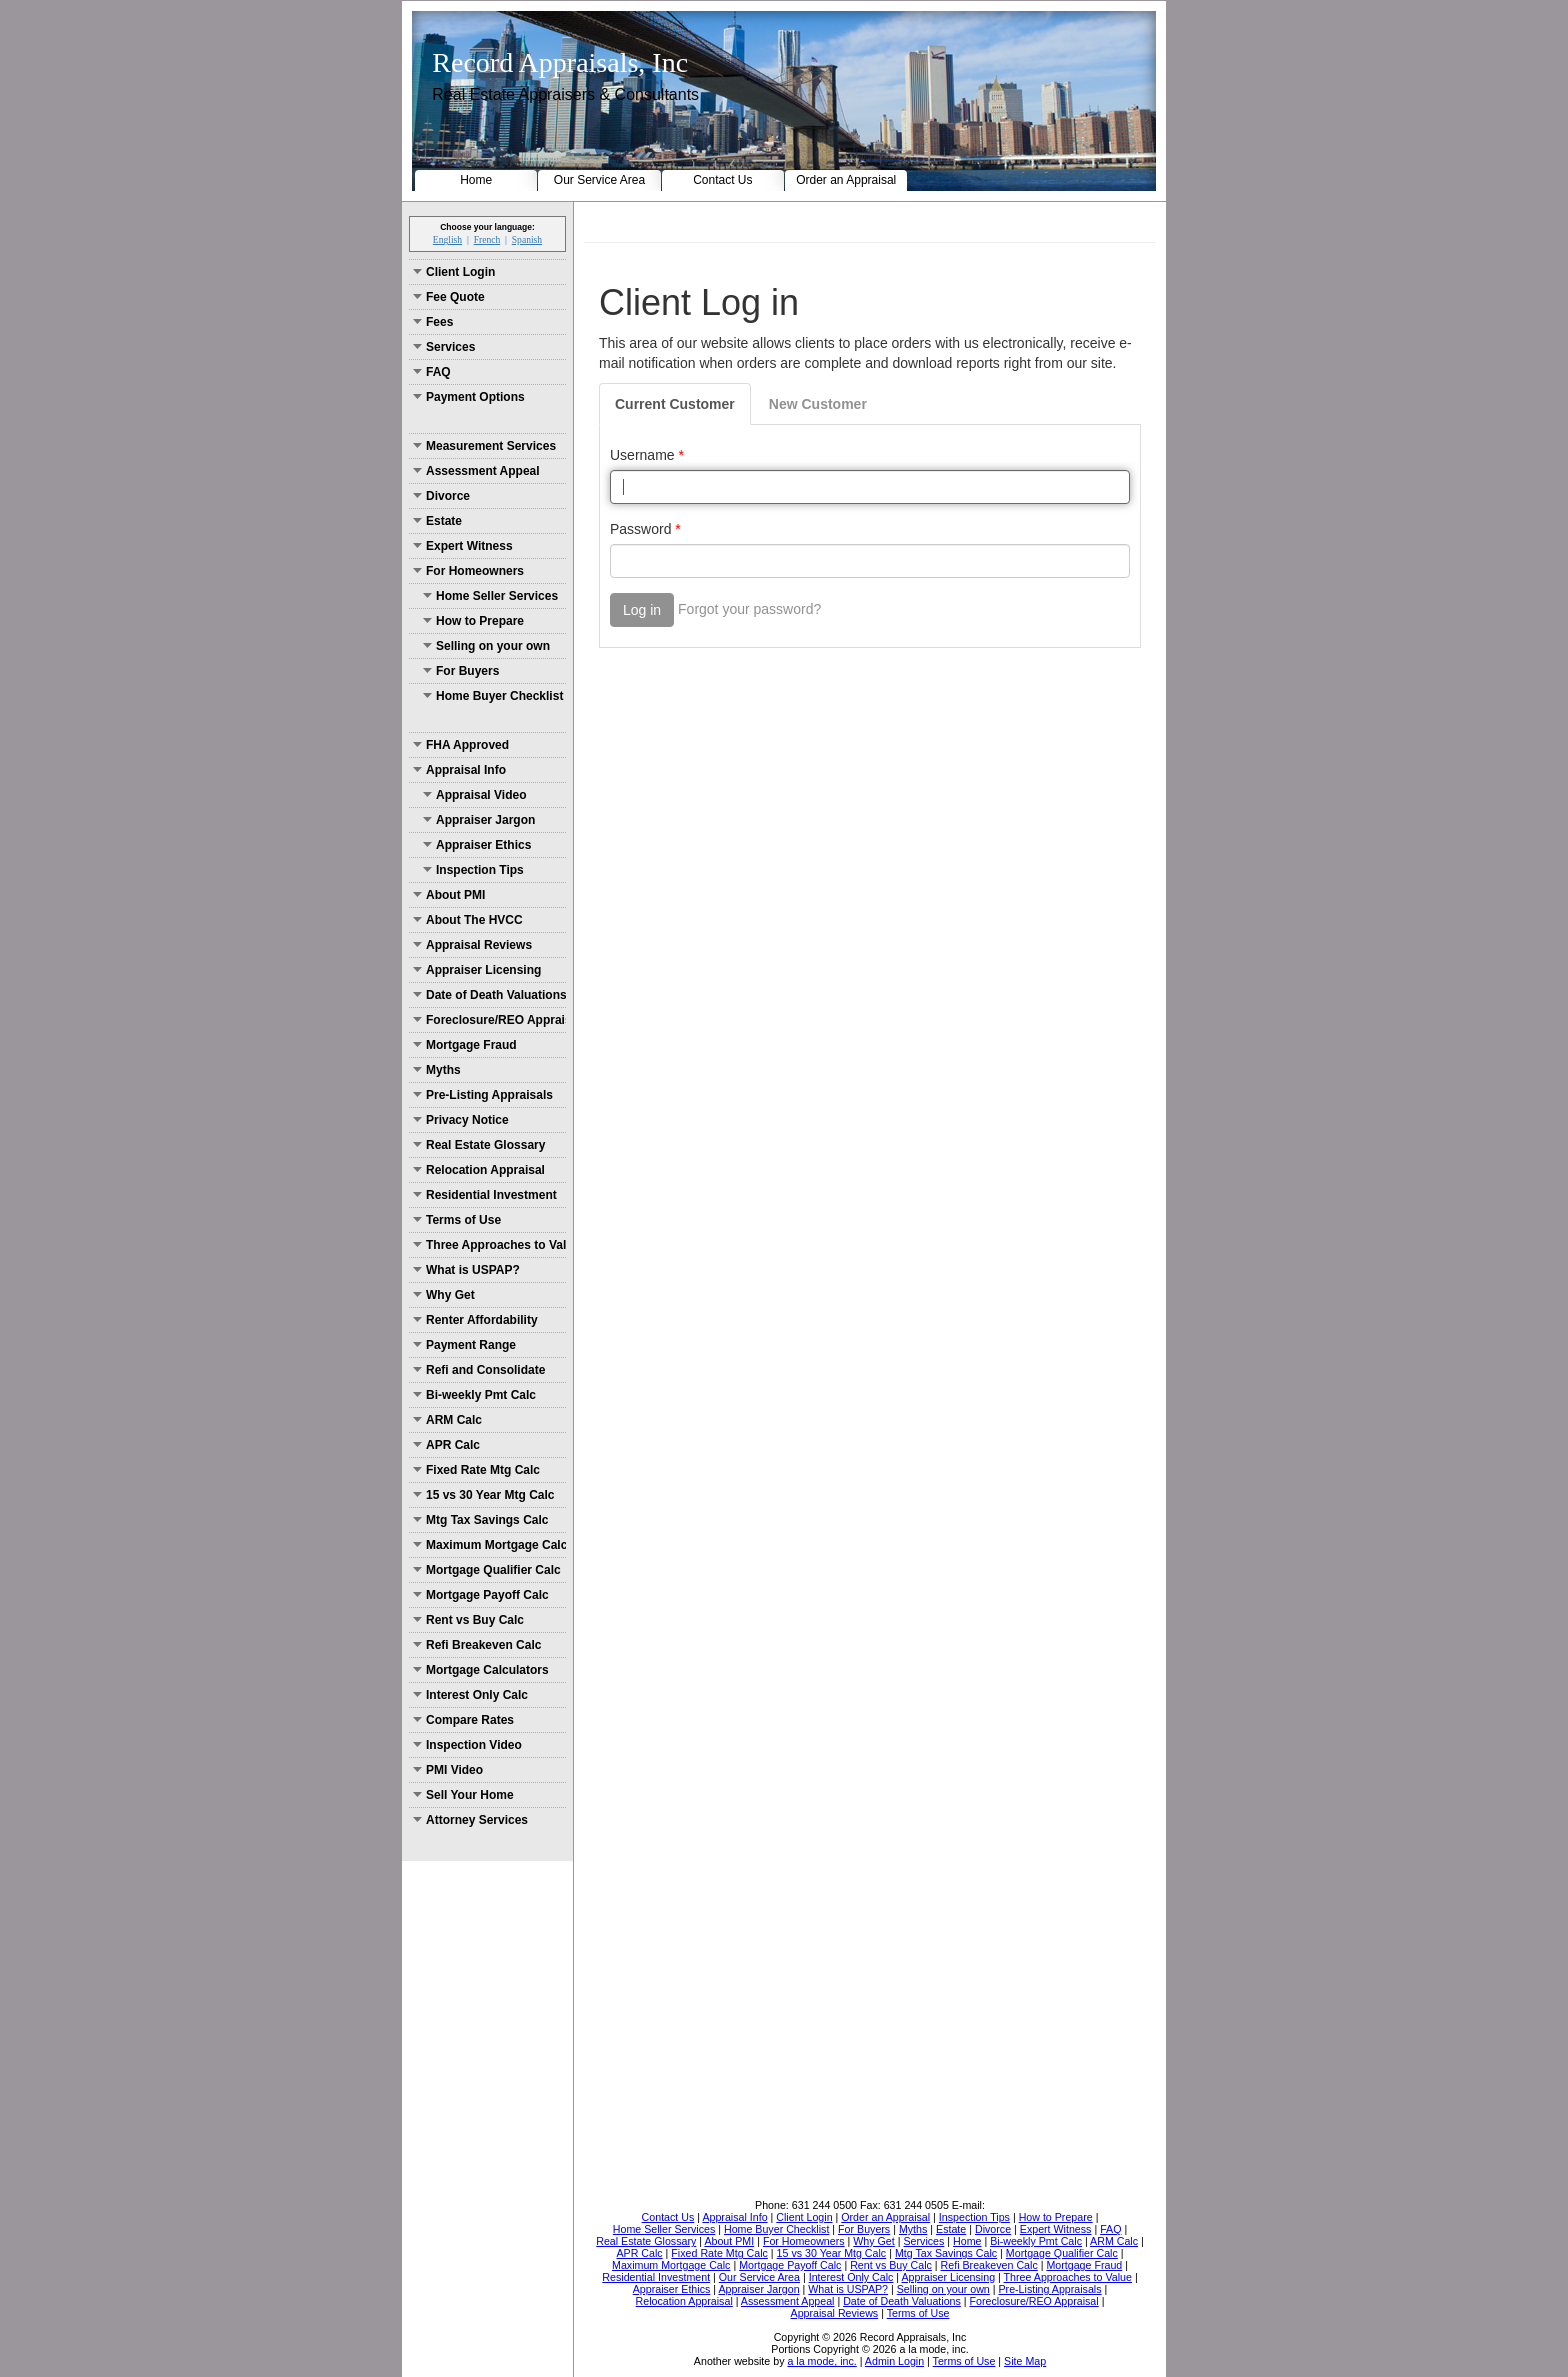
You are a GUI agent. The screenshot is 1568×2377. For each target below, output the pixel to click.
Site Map (1025, 2361)
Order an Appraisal (846, 180)
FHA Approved (461, 745)
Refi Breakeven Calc (477, 1645)
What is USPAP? (466, 1270)
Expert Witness (463, 546)
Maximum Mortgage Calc (489, 1545)
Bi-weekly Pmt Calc (474, 1395)
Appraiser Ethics (477, 845)
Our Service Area (599, 180)
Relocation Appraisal (479, 1170)
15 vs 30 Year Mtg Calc (484, 1495)
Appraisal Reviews (472, 945)
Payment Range (464, 1345)
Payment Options (469, 397)
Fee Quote (449, 297)
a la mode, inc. (821, 2361)
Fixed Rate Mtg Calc (476, 1470)
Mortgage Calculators (481, 1670)
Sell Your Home (463, 1795)
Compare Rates (463, 1720)
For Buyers (461, 671)
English (447, 239)
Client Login (454, 272)
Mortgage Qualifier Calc (487, 1570)
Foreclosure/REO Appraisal (489, 1020)
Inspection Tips (473, 870)
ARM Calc (447, 1420)
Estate (437, 521)
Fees (433, 322)
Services (444, 347)
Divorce (441, 496)
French (487, 239)
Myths (437, 1070)
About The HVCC (468, 920)
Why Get (444, 1295)
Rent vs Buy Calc (468, 1620)
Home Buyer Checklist (493, 696)
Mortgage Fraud (465, 1045)
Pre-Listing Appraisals (483, 1095)
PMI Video (448, 1770)
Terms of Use (457, 1220)
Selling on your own (486, 646)
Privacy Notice (461, 1120)
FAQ (432, 372)
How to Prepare (473, 621)
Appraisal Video (474, 795)
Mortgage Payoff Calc (481, 1595)
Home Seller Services (490, 596)
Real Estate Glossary (479, 1145)
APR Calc (446, 1445)
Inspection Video (467, 1745)
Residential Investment (485, 1195)
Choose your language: (487, 227)
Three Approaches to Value (489, 1245)
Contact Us (722, 180)
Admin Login (894, 2361)
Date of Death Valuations (489, 995)
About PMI (449, 895)
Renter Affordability (475, 1320)
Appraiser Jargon (479, 820)
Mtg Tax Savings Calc (480, 1520)
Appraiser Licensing (477, 970)
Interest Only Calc (470, 1695)
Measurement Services (484, 446)
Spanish (527, 239)
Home (476, 180)
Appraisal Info (459, 770)
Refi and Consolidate (479, 1370)
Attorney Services (470, 1820)
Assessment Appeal (476, 471)
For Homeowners (468, 571)
